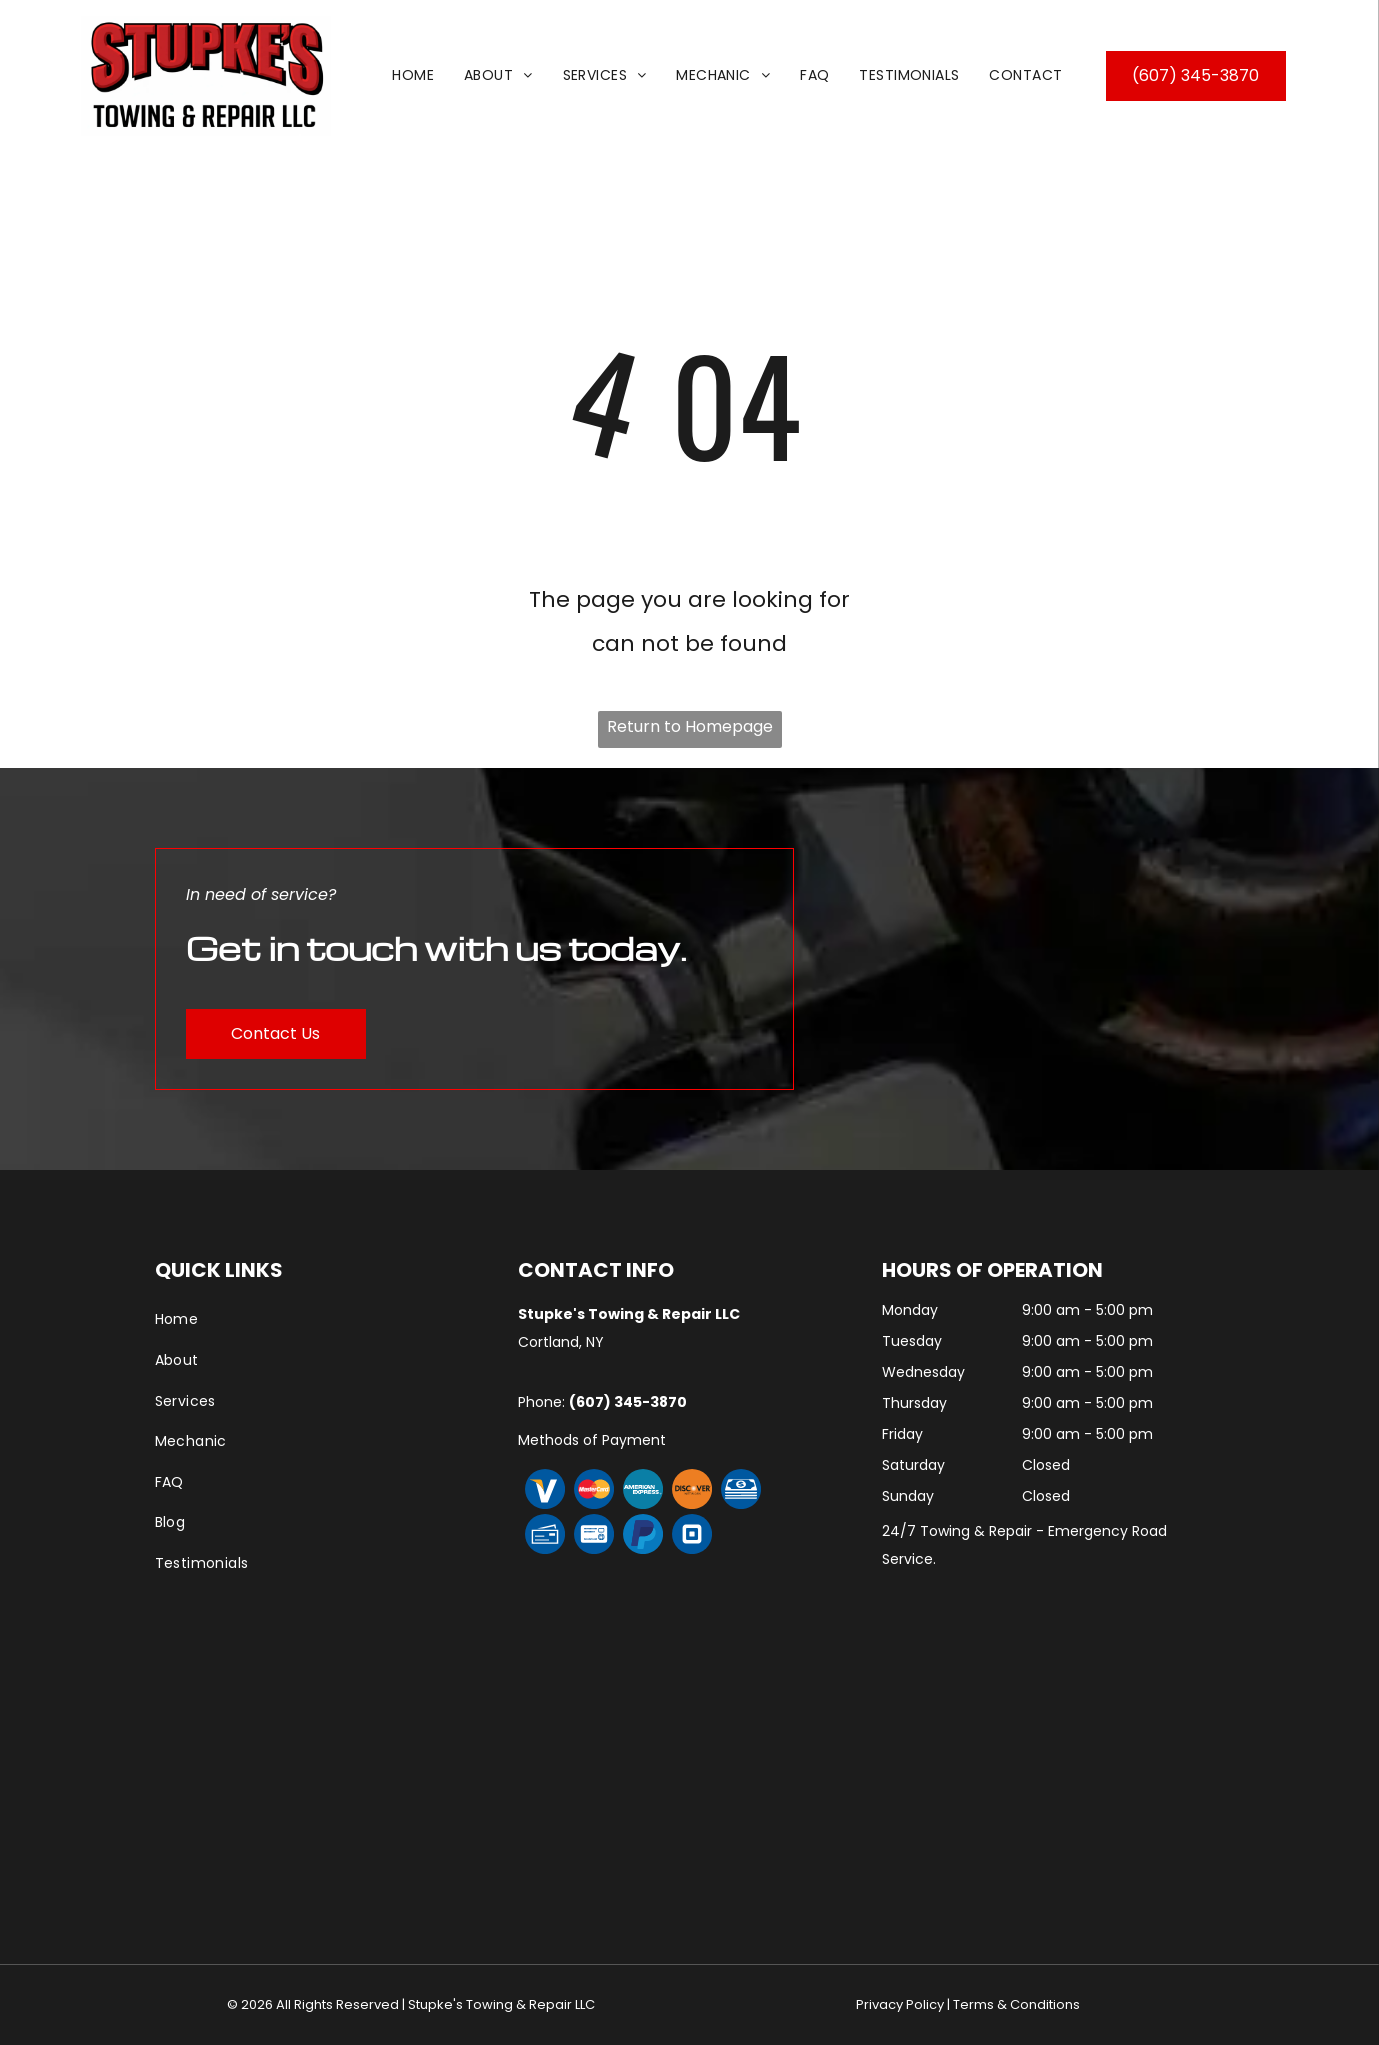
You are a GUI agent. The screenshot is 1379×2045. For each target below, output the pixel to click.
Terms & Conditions (1016, 2004)
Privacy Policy (900, 2004)
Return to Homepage (690, 726)
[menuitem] (413, 75)
